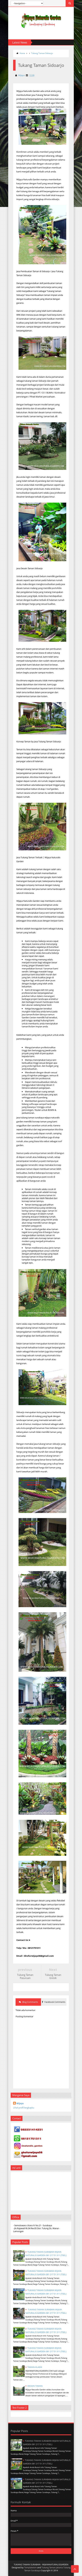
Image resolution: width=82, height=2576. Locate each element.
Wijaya (20, 2103)
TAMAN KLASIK (34, 2367)
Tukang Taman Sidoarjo (42, 53)
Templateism (30, 2567)
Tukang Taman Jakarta (52, 2567)
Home (22, 53)
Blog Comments (28, 2001)
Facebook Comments (53, 2001)
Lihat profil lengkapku (23, 2107)
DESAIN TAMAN (35, 2385)
